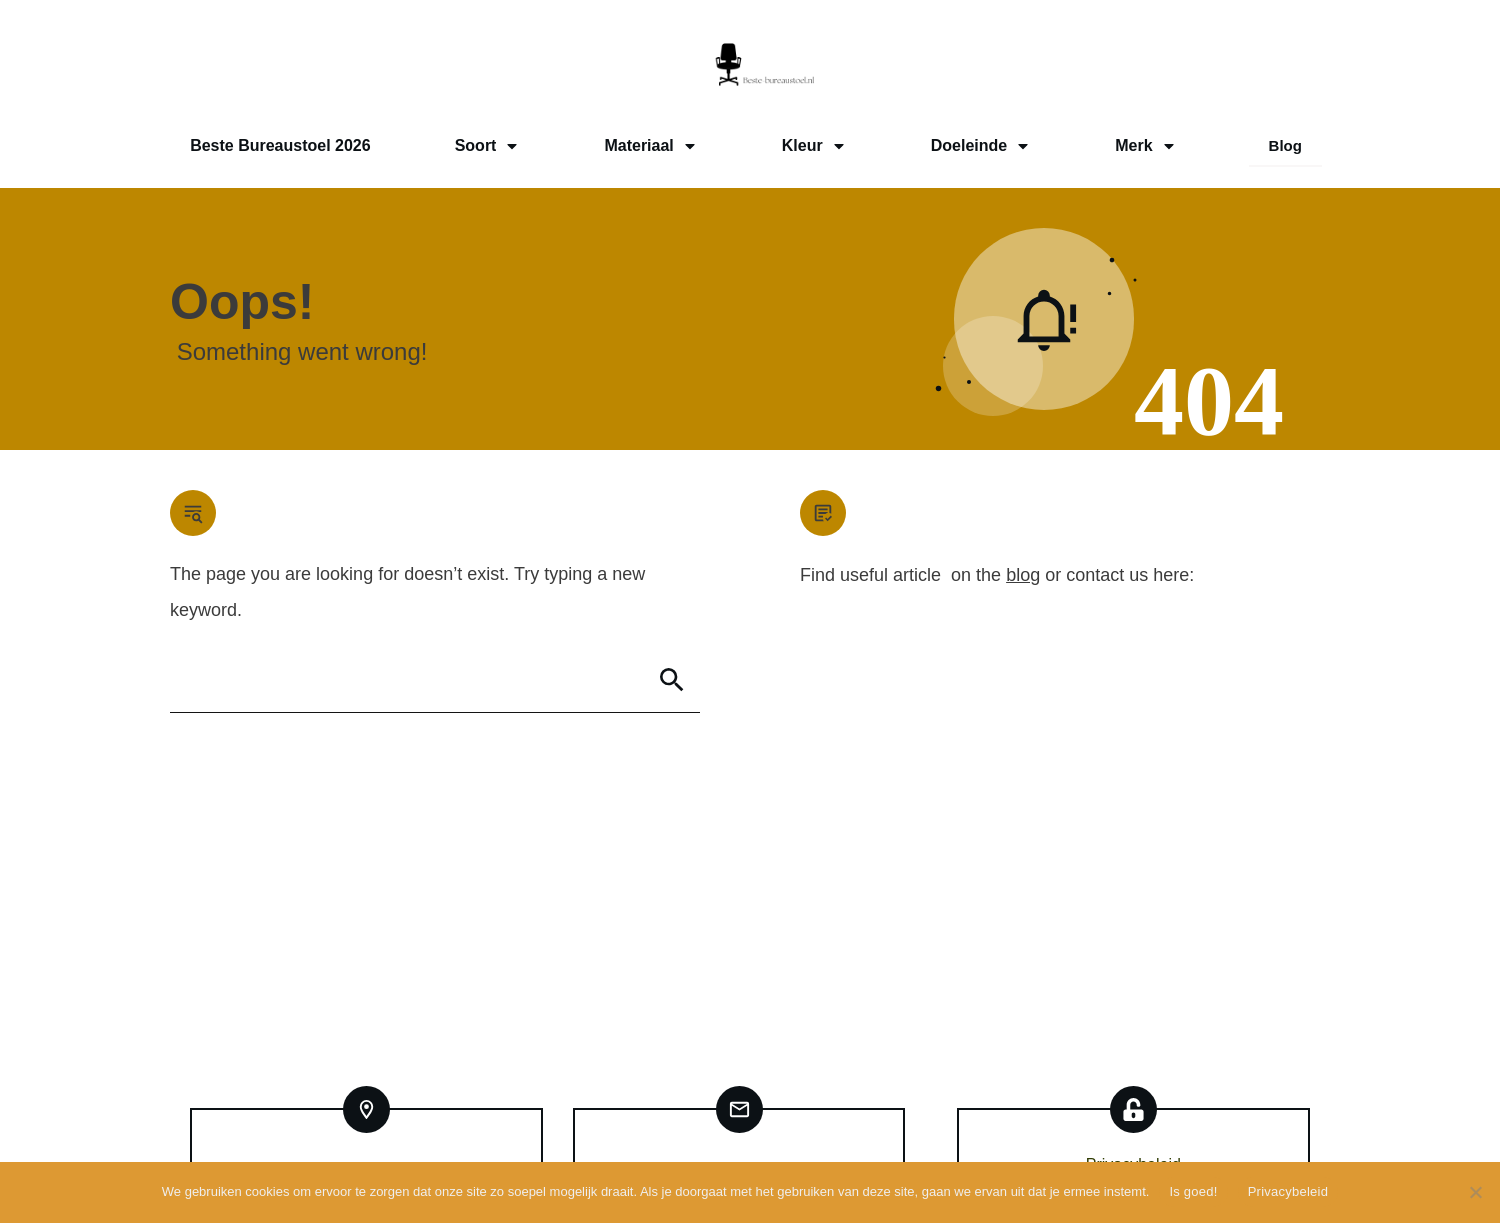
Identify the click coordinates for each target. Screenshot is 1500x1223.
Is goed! (1193, 1191)
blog (1023, 575)
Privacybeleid (1288, 1191)
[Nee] (1475, 1192)
